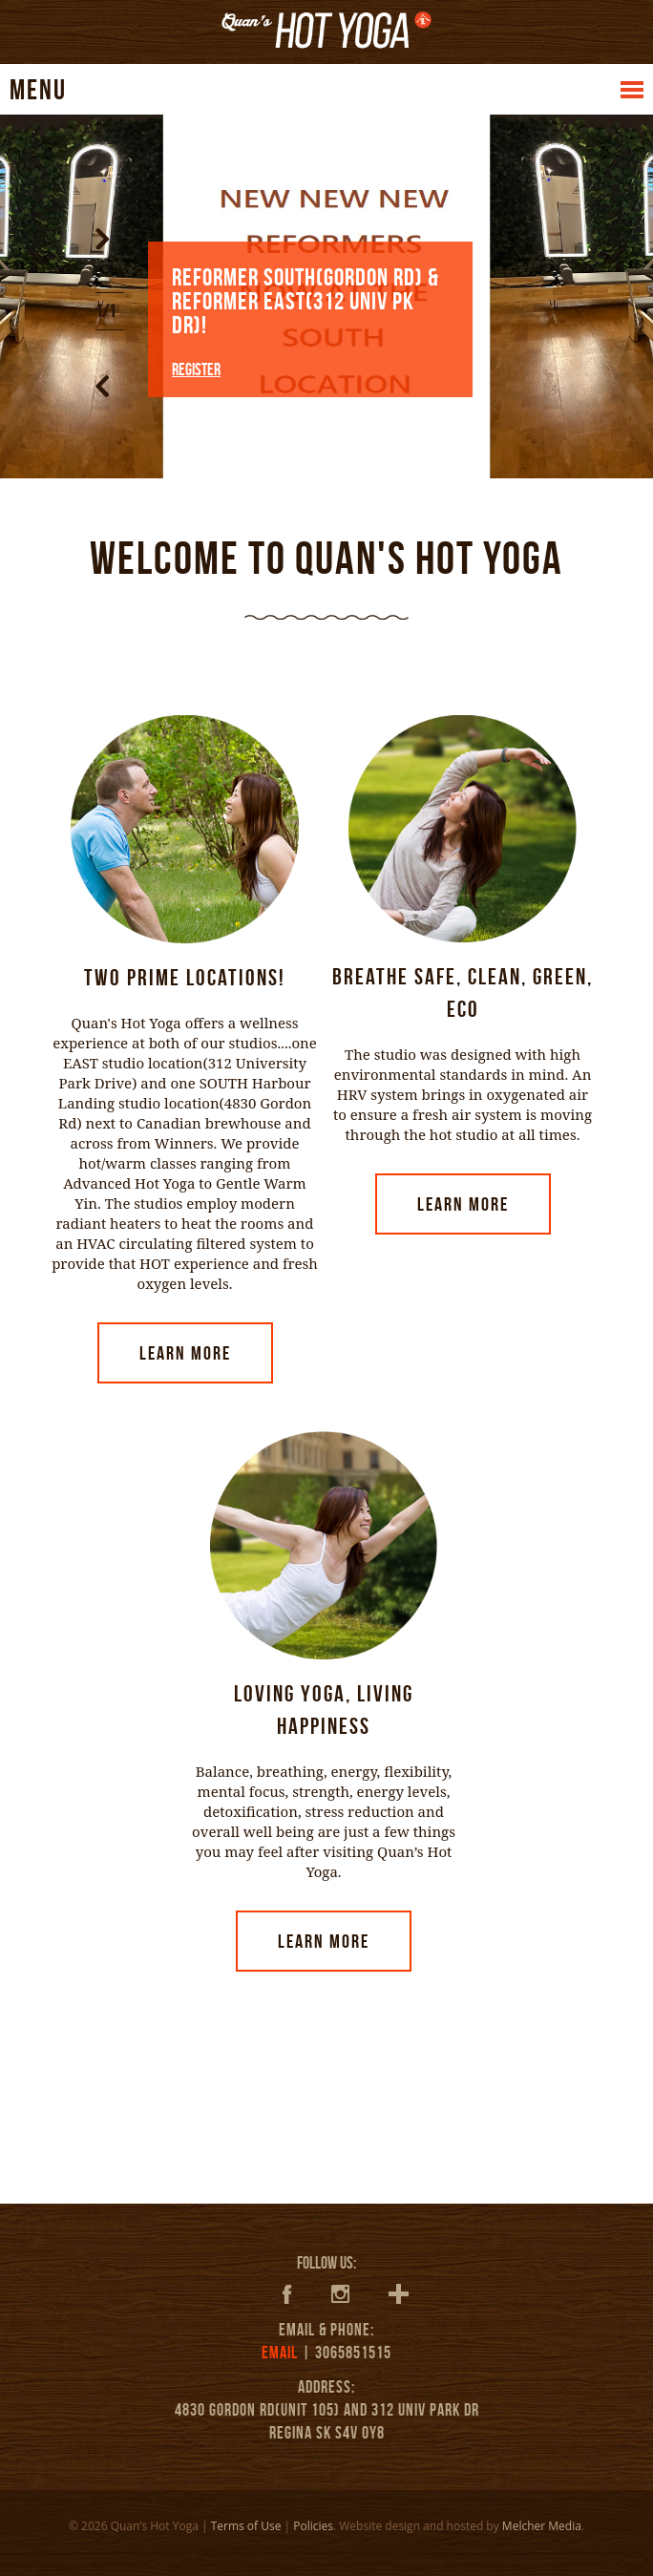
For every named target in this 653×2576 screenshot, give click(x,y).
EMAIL (280, 2352)
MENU (38, 89)
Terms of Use (246, 2526)
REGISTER (196, 369)
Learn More (185, 1352)
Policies (313, 2526)
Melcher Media (541, 2526)
